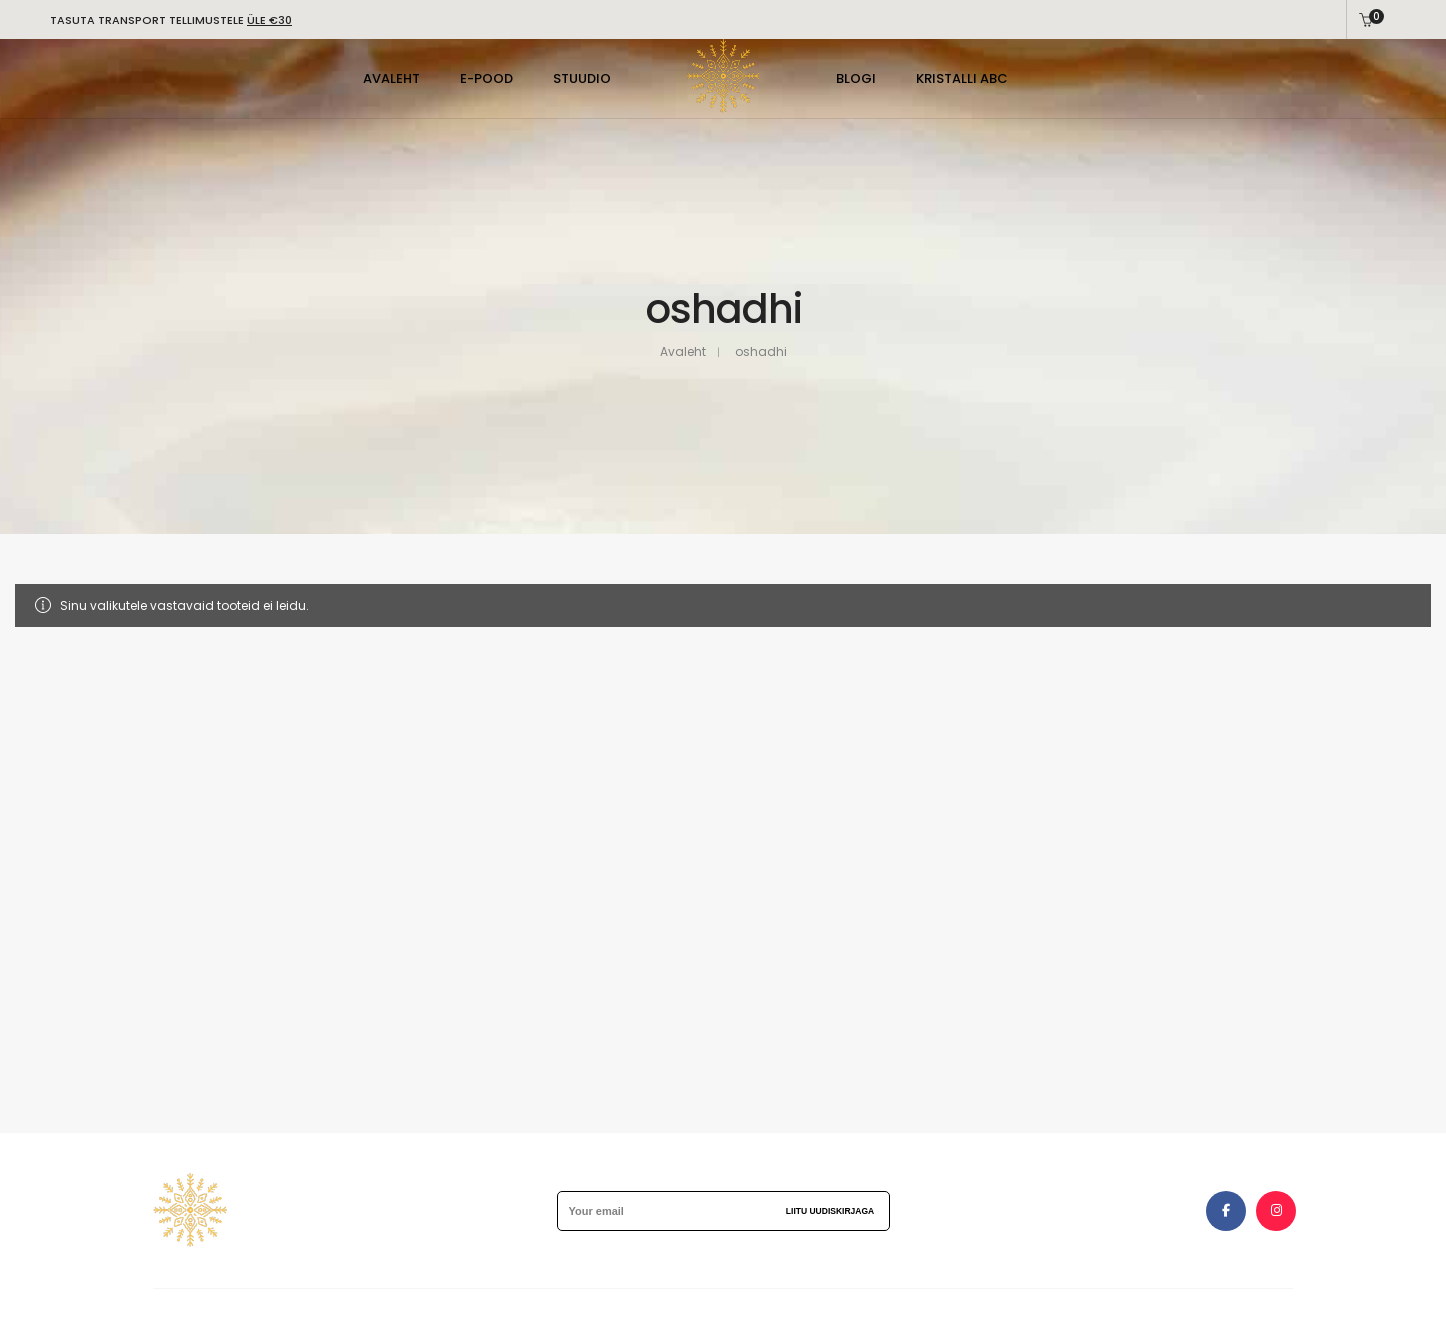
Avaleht (683, 351)
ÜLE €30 (269, 20)
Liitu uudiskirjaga (830, 1211)
